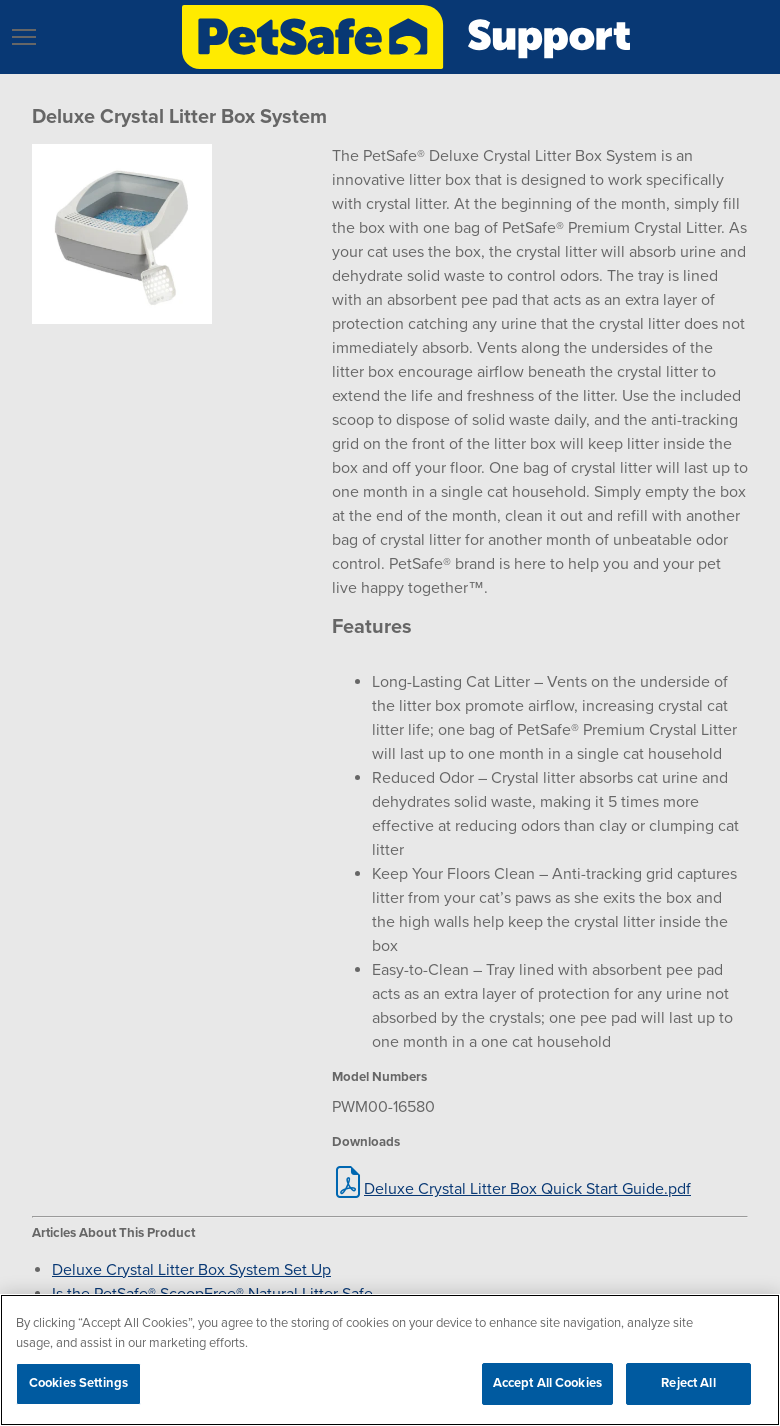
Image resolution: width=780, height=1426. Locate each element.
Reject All (688, 1383)
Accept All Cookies (547, 1383)
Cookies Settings (78, 1383)
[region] (390, 1360)
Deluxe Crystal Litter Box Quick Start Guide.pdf (527, 1189)
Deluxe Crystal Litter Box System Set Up (191, 1270)
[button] (24, 37)
